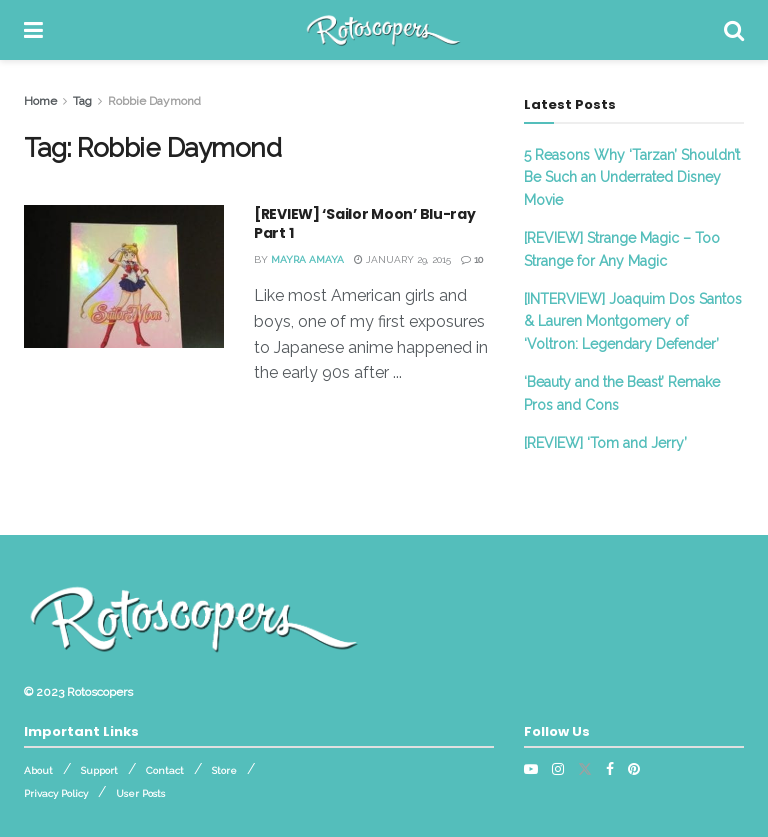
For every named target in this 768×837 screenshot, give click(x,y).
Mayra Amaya (307, 259)
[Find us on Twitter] (585, 769)
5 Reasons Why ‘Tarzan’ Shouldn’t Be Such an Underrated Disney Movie (632, 177)
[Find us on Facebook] (610, 769)
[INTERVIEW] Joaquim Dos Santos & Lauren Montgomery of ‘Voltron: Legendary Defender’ (633, 321)
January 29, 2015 (402, 259)
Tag (82, 101)
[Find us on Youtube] (531, 769)
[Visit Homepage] (383, 30)
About (38, 770)
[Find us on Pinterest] (634, 769)
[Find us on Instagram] (558, 769)
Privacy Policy (56, 793)
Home (40, 101)
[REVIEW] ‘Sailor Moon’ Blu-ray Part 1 (365, 224)
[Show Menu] (33, 30)
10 (472, 259)
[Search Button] (734, 30)
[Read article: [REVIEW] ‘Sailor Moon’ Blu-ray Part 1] (124, 276)
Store (224, 770)
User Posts (140, 793)
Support (99, 770)
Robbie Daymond (154, 101)
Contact (165, 770)
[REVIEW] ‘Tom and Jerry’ (605, 443)
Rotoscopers (100, 692)
